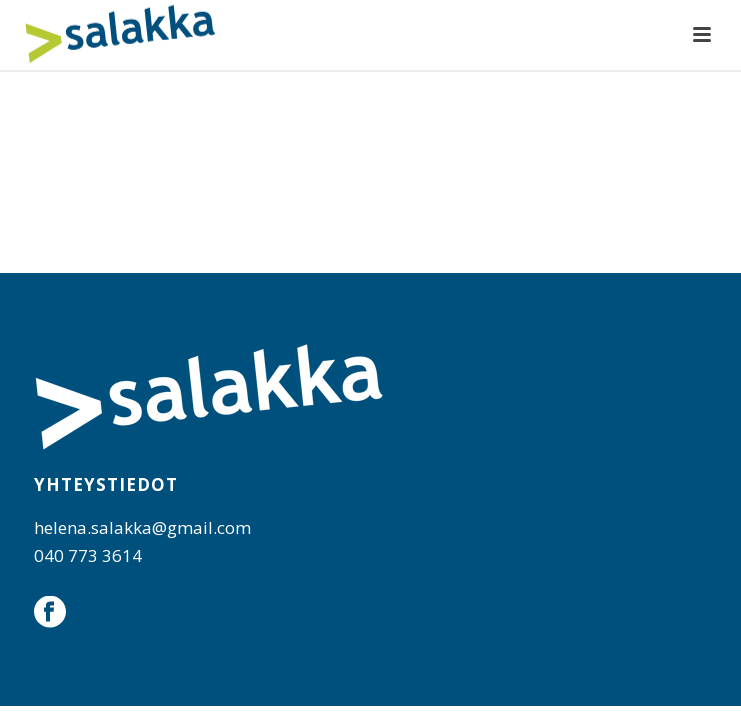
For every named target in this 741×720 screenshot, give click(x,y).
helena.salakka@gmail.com (142, 527)
